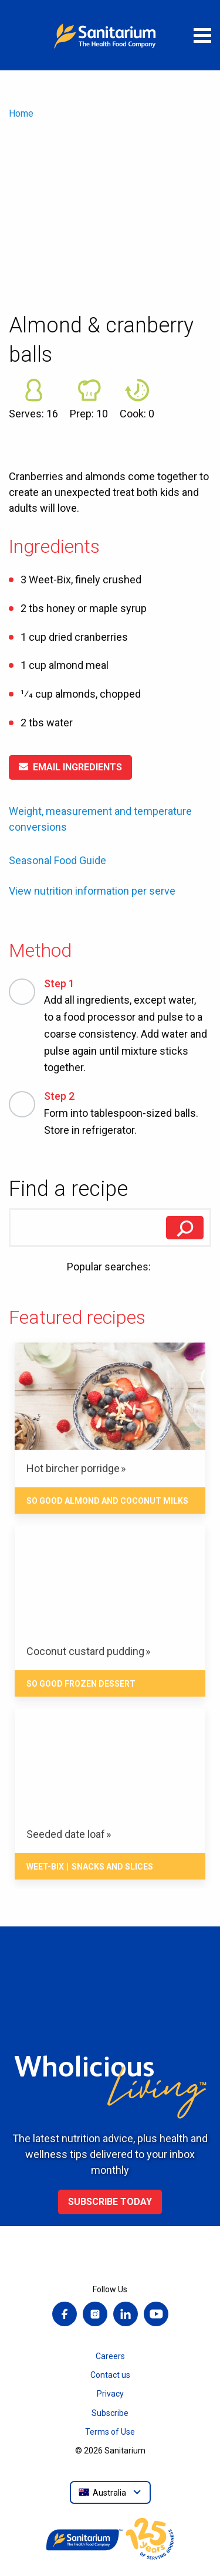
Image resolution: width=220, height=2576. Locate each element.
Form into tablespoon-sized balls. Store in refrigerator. (127, 1112)
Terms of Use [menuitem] (110, 2431)
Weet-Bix (45, 1866)
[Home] (110, 35)
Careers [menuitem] (110, 2356)
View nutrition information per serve (92, 891)
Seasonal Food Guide (57, 860)
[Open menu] (202, 35)
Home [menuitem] (21, 113)
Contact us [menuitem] (110, 2375)
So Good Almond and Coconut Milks (107, 1501)
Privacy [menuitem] (110, 2393)
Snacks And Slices (112, 1866)
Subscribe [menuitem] (110, 2413)
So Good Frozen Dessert (81, 1683)
